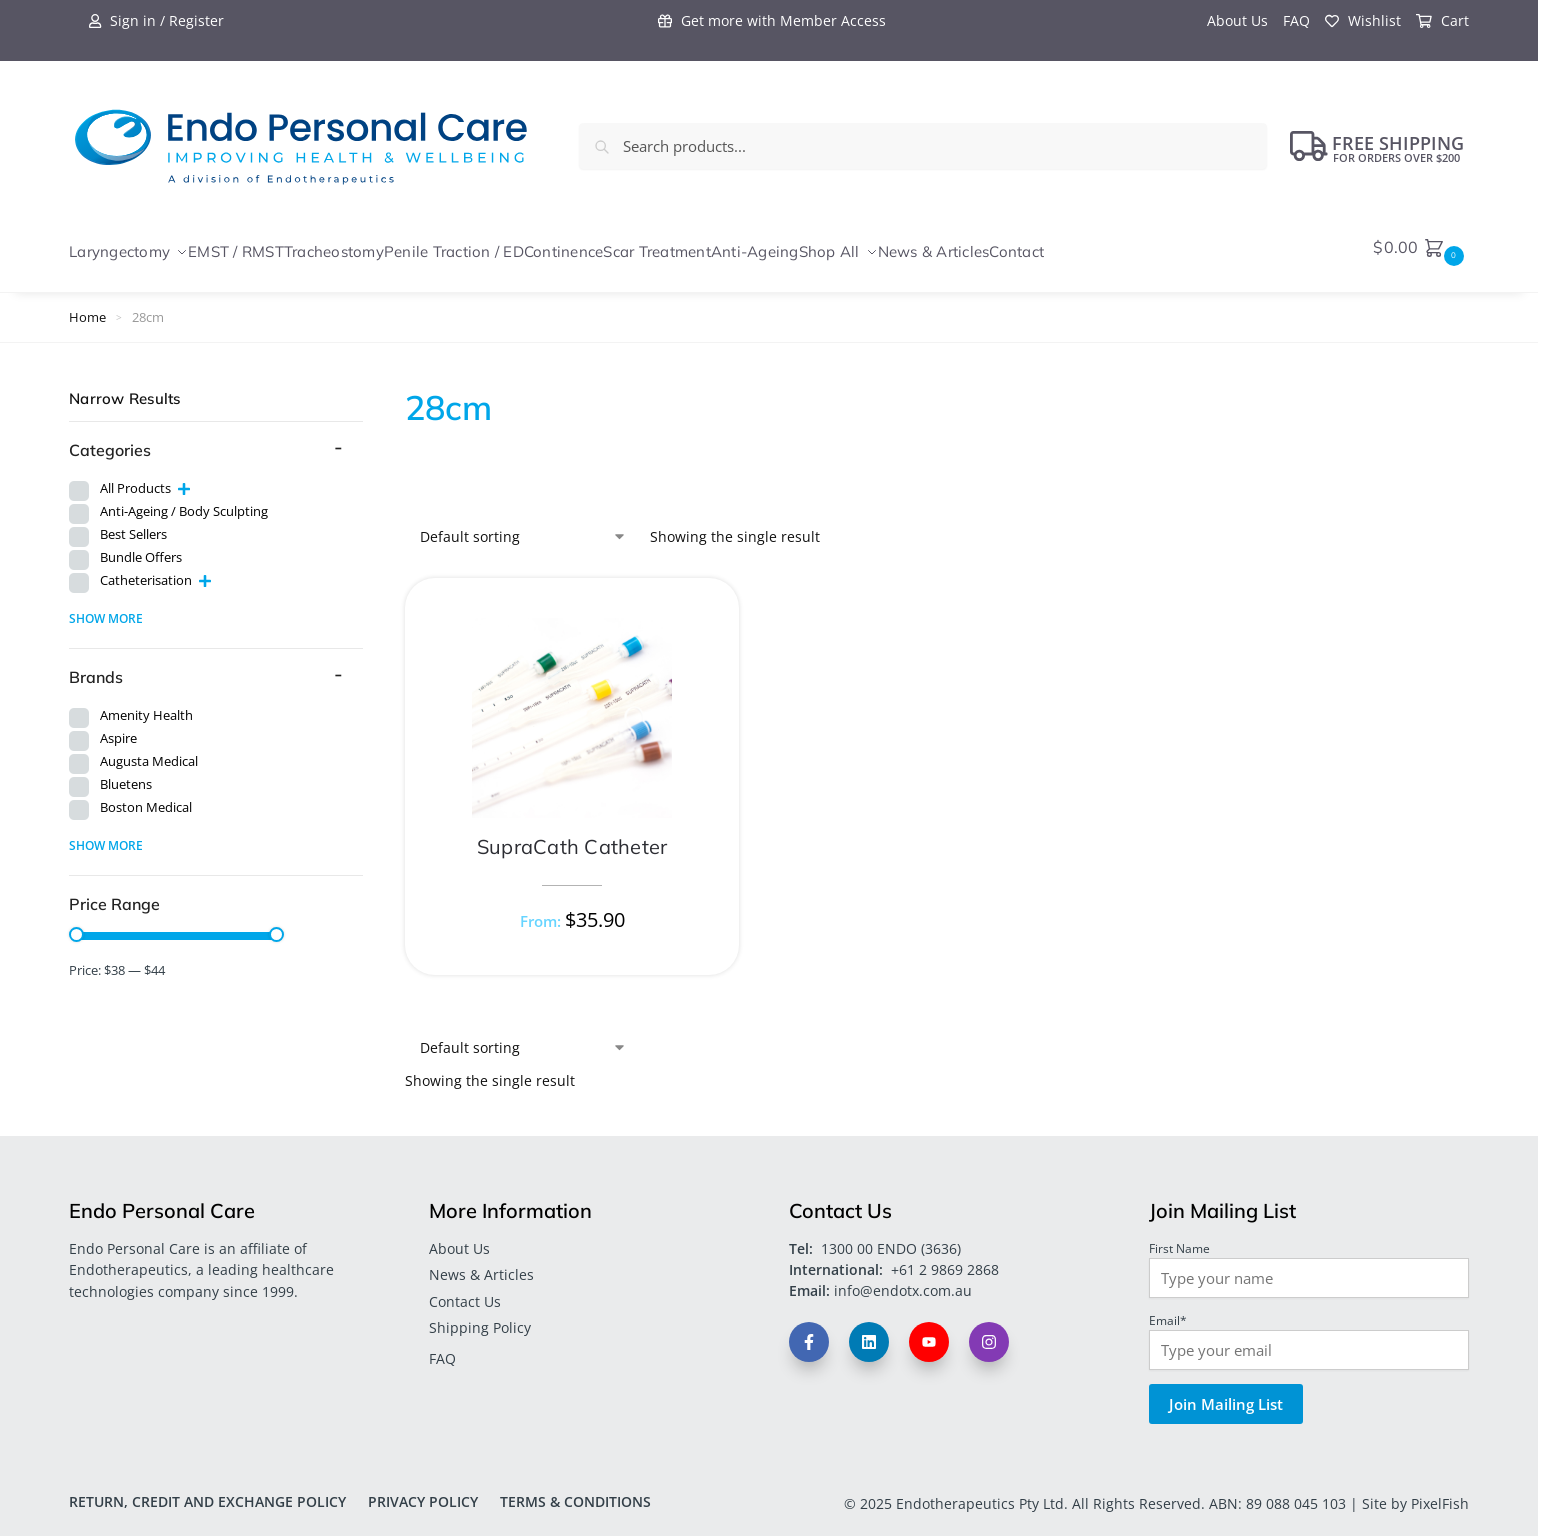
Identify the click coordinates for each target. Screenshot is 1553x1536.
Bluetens (126, 774)
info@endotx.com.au (903, 1280)
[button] (1421, 247)
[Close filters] (369, 389)
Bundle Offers (141, 546)
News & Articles (481, 1264)
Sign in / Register (156, 20)
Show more (106, 607)
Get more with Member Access (772, 20)
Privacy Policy (423, 1490)
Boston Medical (146, 797)
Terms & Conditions (575, 1490)
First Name (1179, 1237)
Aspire (118, 728)
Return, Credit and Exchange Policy (207, 1490)
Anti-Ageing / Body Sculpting (184, 500)
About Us (1237, 20)
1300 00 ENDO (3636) (891, 1238)
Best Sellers (133, 523)
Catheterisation (146, 569)
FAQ (1296, 20)
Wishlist (1363, 20)
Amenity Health (146, 705)
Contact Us (465, 1290)
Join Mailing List (1226, 1393)
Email (1168, 1309)
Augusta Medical (149, 751)
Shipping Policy (480, 1316)
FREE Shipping (1377, 146)
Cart (1442, 20)
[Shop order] (523, 526)
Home (87, 307)
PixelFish (1440, 1492)
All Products (135, 477)
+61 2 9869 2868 (945, 1259)
